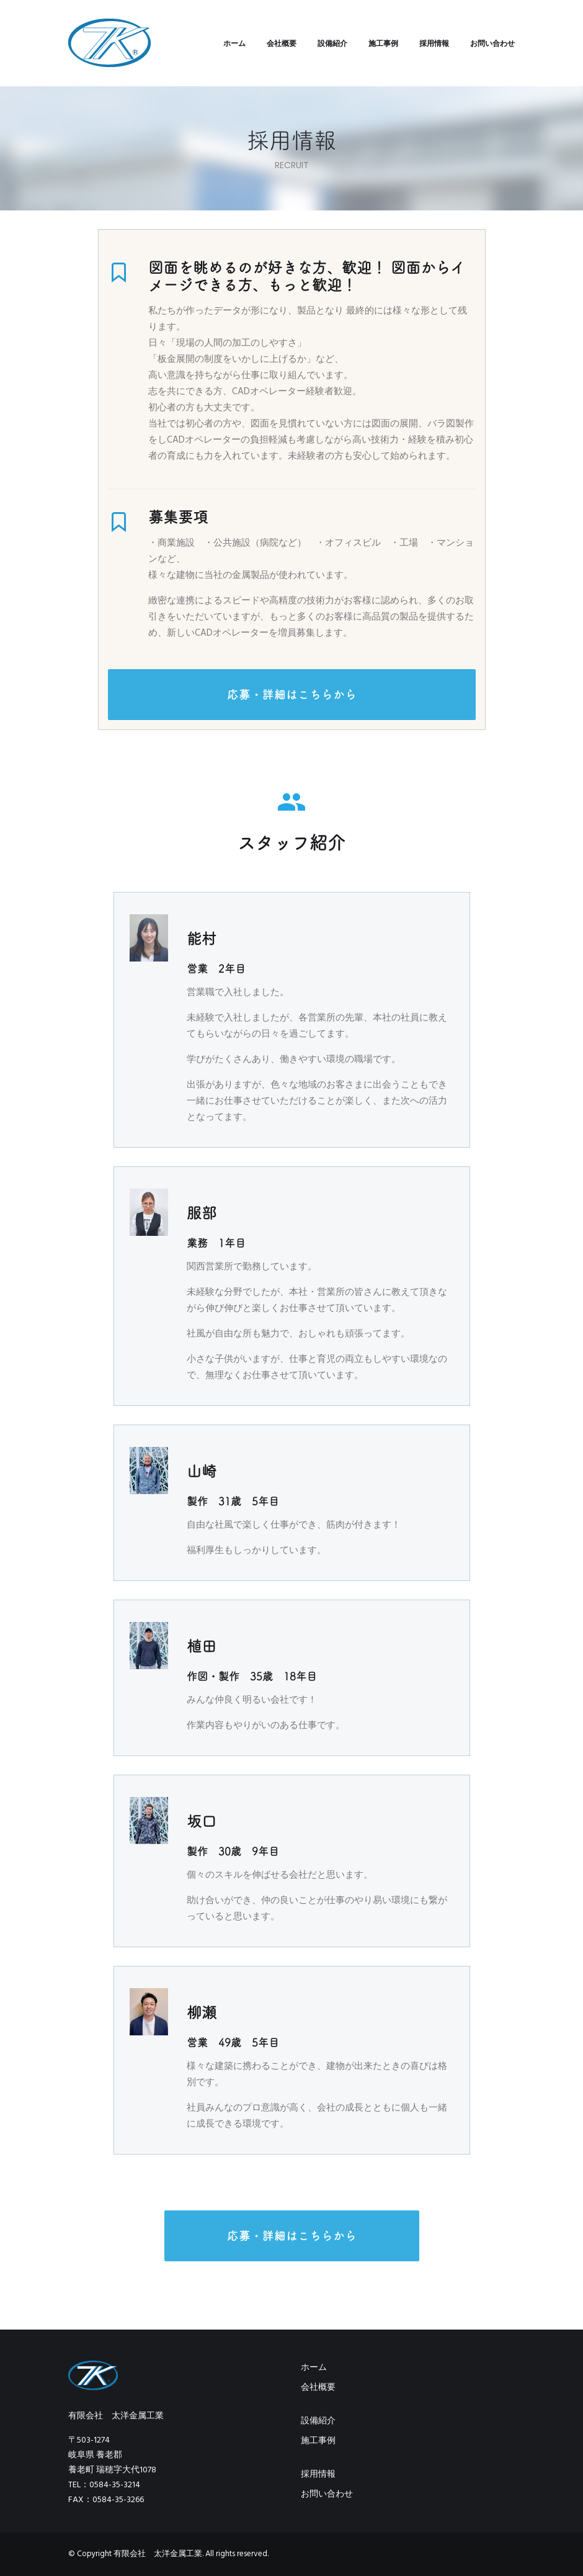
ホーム (234, 43)
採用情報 (434, 43)
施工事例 (383, 43)
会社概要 (281, 43)
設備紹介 (332, 43)
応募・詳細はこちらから (292, 694)
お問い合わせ (492, 43)
